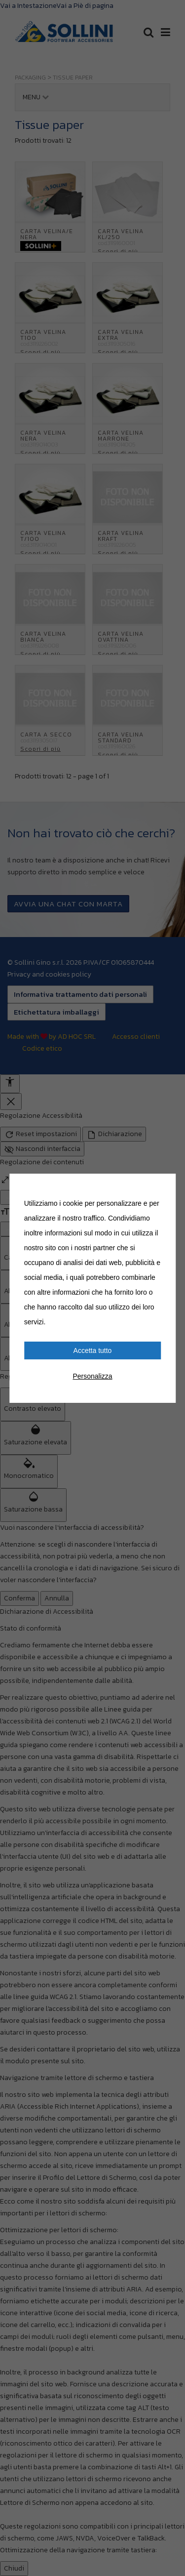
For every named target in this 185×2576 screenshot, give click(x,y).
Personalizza (92, 1376)
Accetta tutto (93, 1350)
